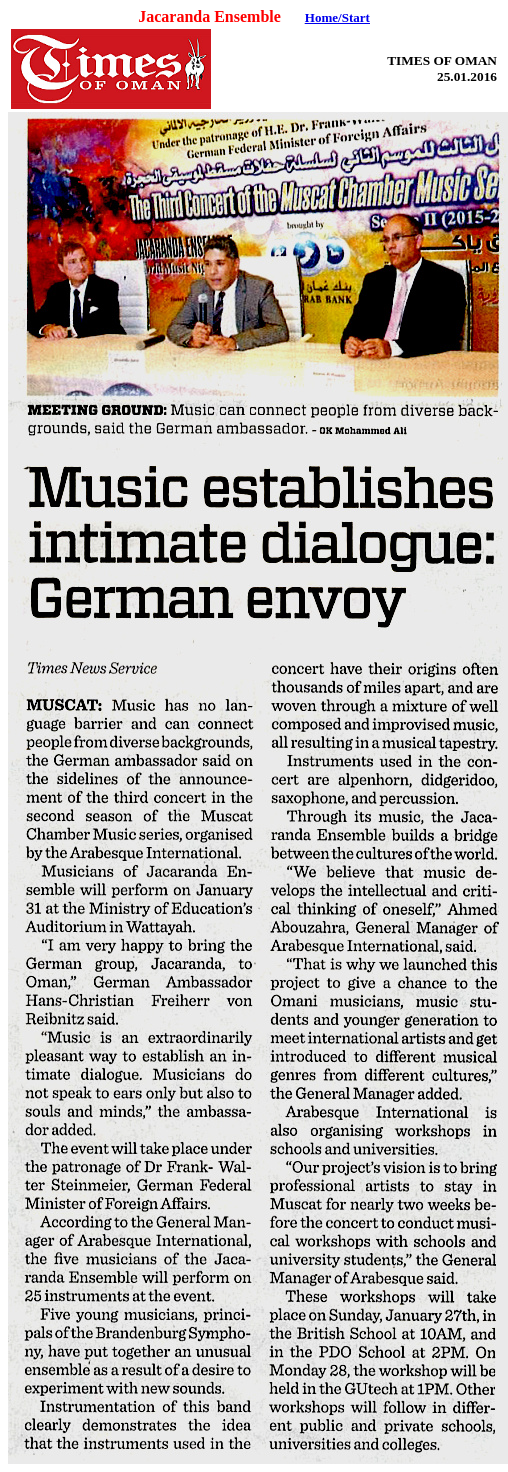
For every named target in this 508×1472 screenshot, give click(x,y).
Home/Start (337, 17)
